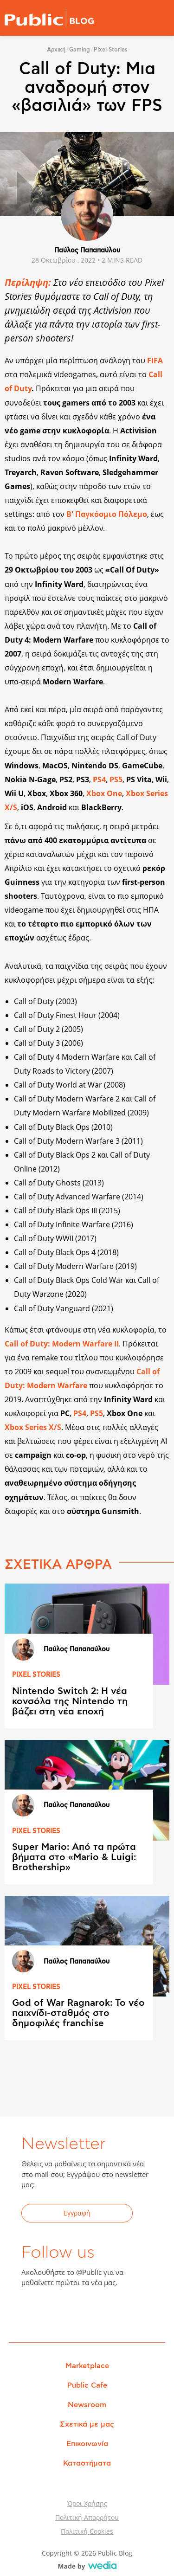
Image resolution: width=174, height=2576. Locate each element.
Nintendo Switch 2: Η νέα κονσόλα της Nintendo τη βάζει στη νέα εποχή (70, 1701)
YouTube (79, 2312)
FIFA (155, 360)
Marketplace (87, 2366)
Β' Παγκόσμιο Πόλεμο (106, 514)
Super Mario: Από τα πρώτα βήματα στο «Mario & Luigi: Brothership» (74, 1857)
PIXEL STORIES (36, 1675)
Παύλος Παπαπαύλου (87, 250)
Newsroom (87, 2405)
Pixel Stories (111, 49)
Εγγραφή (77, 2213)
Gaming (79, 49)
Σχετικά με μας (87, 2424)
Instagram (102, 2312)
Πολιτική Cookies (87, 2531)
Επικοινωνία (87, 2443)
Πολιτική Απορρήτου (87, 2517)
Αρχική (56, 49)
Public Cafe (87, 2385)
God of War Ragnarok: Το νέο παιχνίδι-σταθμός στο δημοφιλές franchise (78, 2013)
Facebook (33, 2312)
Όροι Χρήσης (87, 2503)
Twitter (56, 2312)
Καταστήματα (87, 2463)
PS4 (79, 1413)
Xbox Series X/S (33, 1427)
